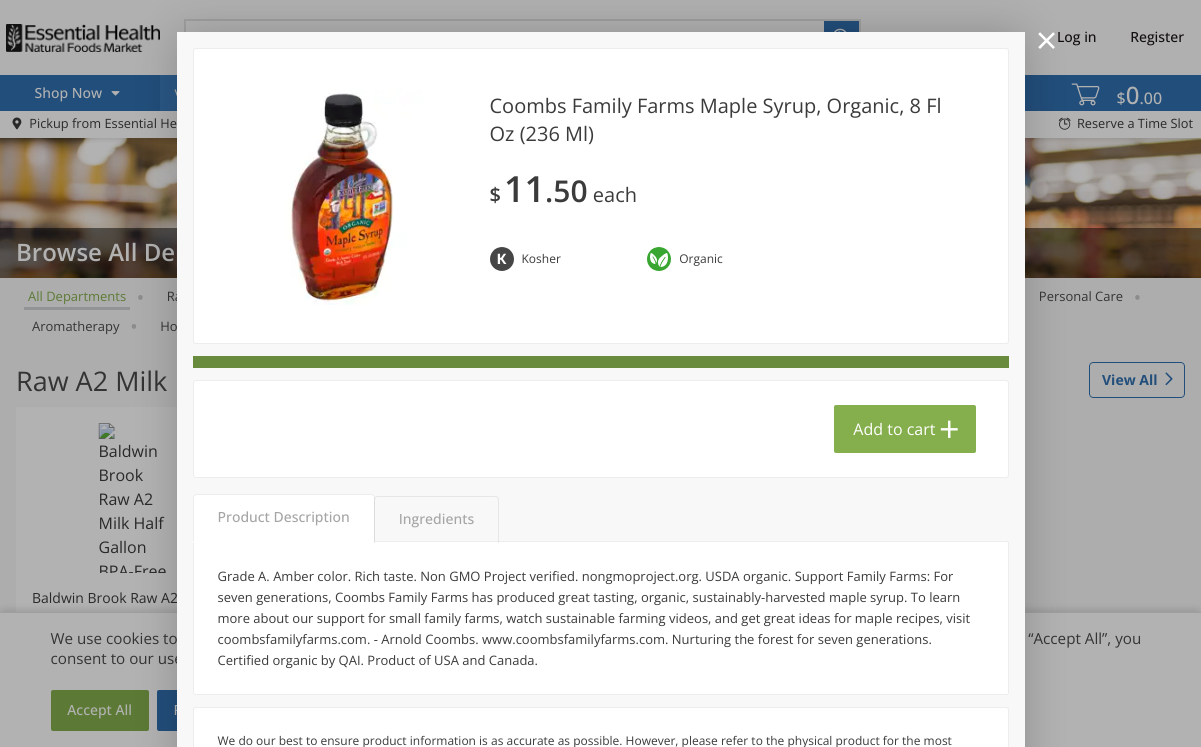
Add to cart (894, 429)
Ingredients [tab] (436, 519)
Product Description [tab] (284, 517)
